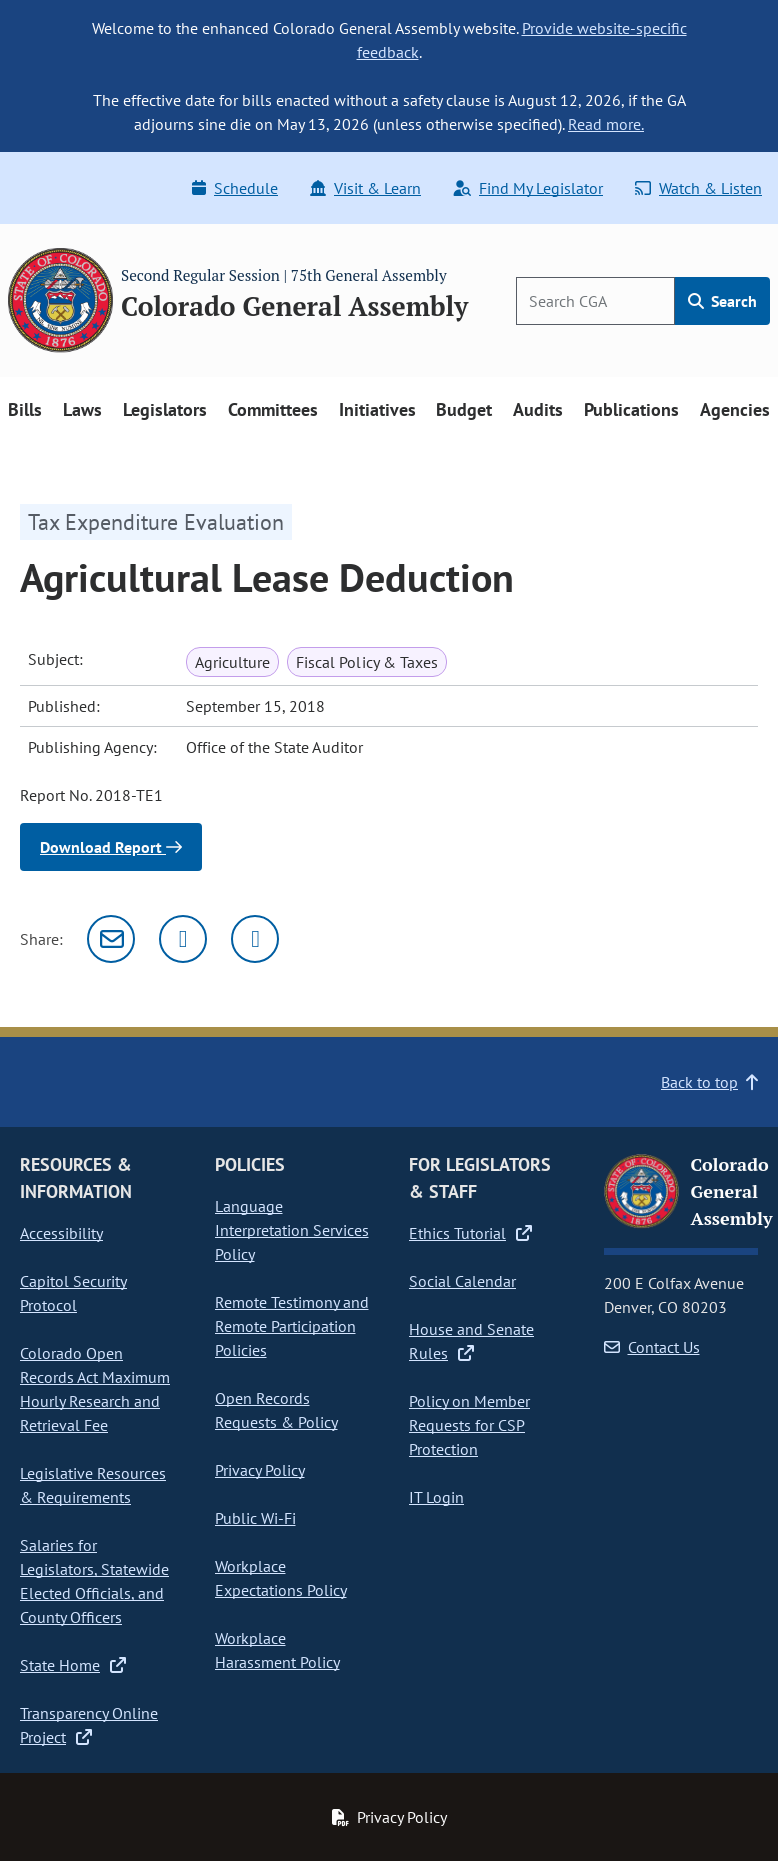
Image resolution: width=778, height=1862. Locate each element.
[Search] (595, 301)
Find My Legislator (528, 188)
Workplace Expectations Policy (281, 1578)
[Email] (111, 939)
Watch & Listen (698, 188)
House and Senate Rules (471, 1341)
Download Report (111, 847)
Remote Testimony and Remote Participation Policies (292, 1326)
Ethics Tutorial (470, 1233)
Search (722, 301)
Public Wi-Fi (255, 1518)
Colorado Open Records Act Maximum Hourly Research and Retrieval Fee (95, 1389)
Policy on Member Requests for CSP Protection (469, 1425)
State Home (73, 1665)
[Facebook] (255, 939)
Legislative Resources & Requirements (93, 1485)
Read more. (606, 124)
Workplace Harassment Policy (277, 1650)
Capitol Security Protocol (73, 1293)
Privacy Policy (260, 1470)
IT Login (436, 1497)
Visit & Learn (365, 188)
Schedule (235, 188)
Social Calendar (462, 1281)
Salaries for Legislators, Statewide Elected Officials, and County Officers (94, 1581)
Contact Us (652, 1347)
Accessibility (61, 1233)
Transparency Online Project (89, 1725)
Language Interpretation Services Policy (292, 1230)
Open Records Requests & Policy (276, 1410)
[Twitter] (183, 939)
